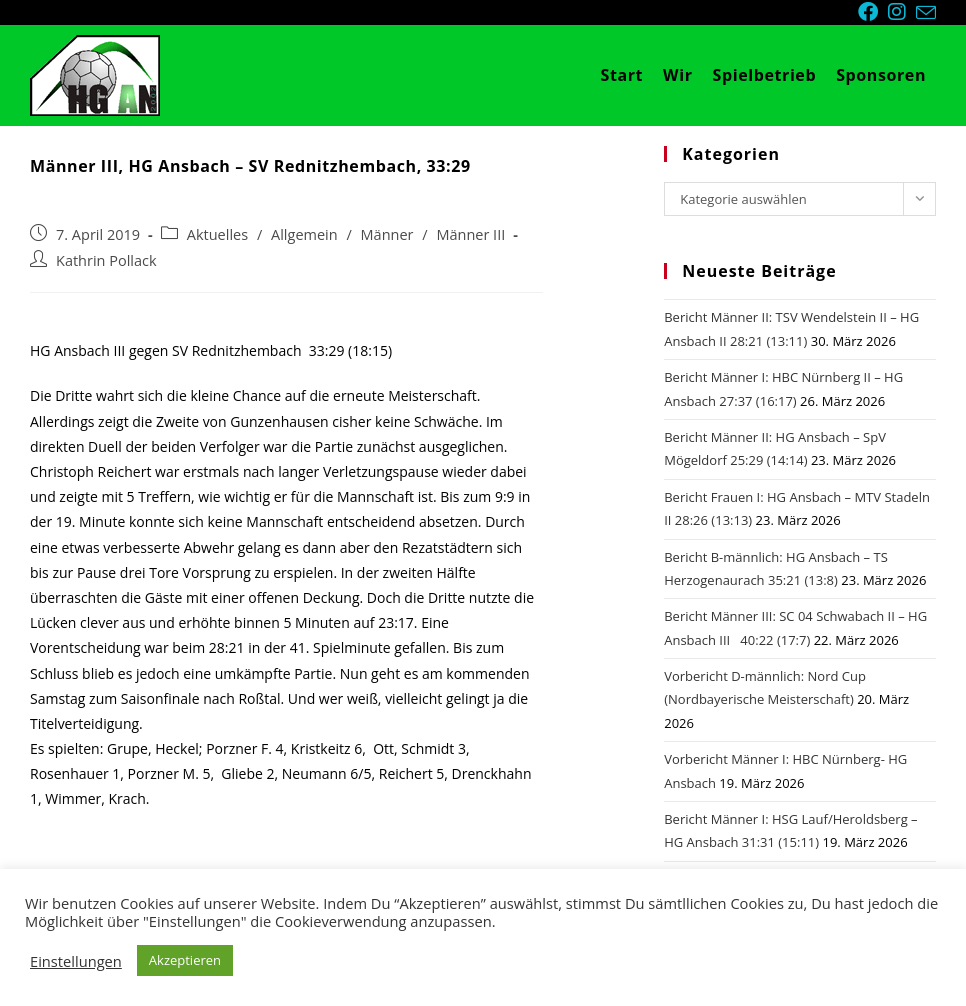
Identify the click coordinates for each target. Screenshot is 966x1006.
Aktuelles (217, 234)
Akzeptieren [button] (185, 960)
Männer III (470, 234)
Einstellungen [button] (76, 961)
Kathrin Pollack (106, 260)
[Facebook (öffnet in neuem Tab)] (873, 12)
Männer (387, 234)
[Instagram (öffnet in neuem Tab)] (902, 12)
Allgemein (304, 234)
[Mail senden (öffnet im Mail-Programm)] (926, 13)
